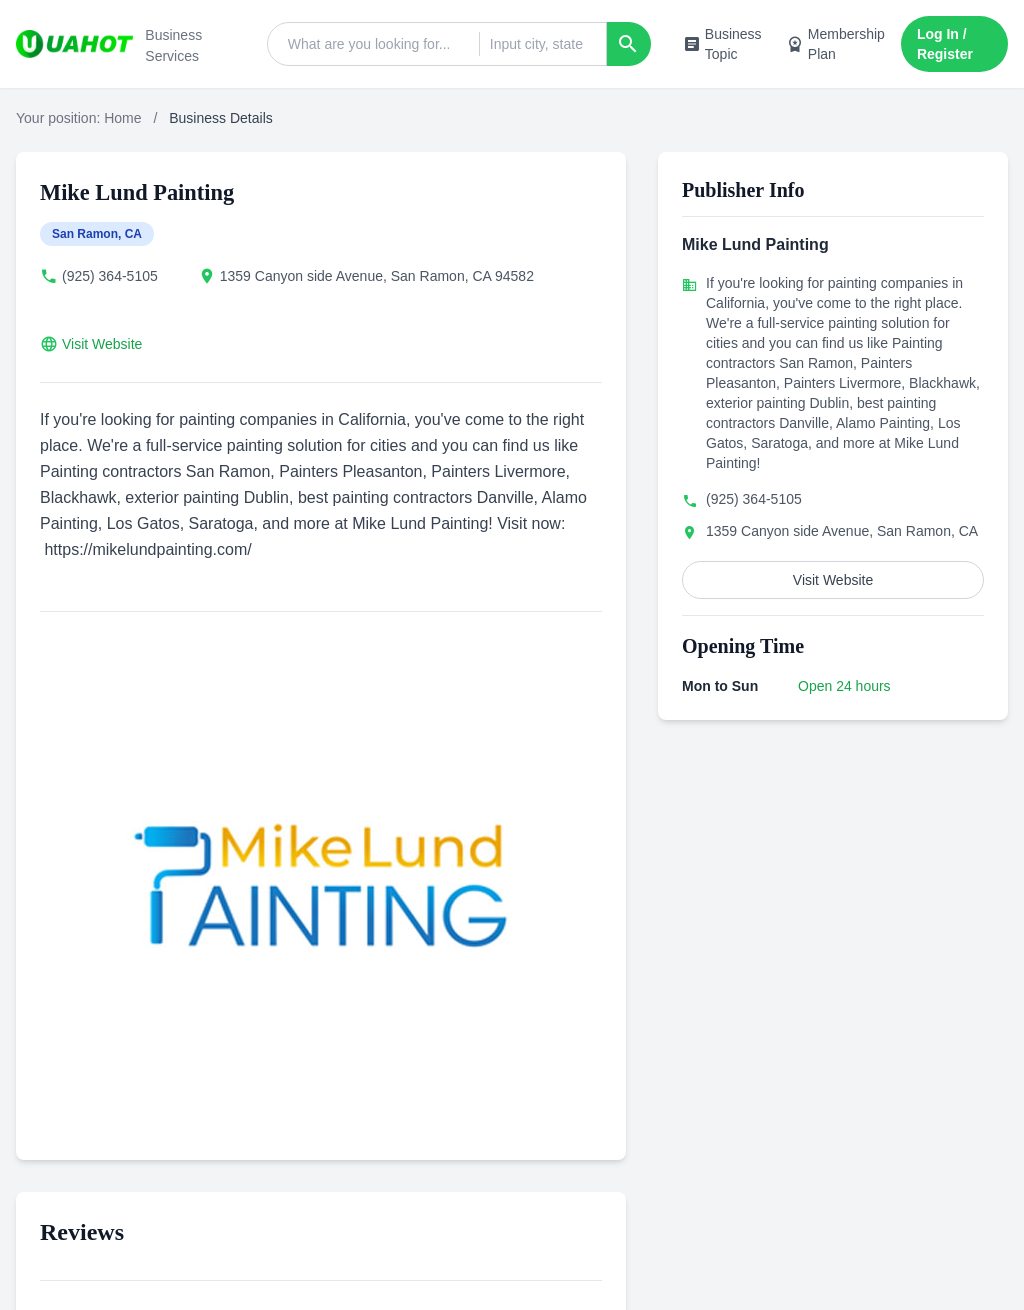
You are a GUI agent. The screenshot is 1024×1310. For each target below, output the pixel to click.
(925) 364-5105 (110, 276)
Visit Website (102, 344)
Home (122, 118)
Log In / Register (945, 44)
